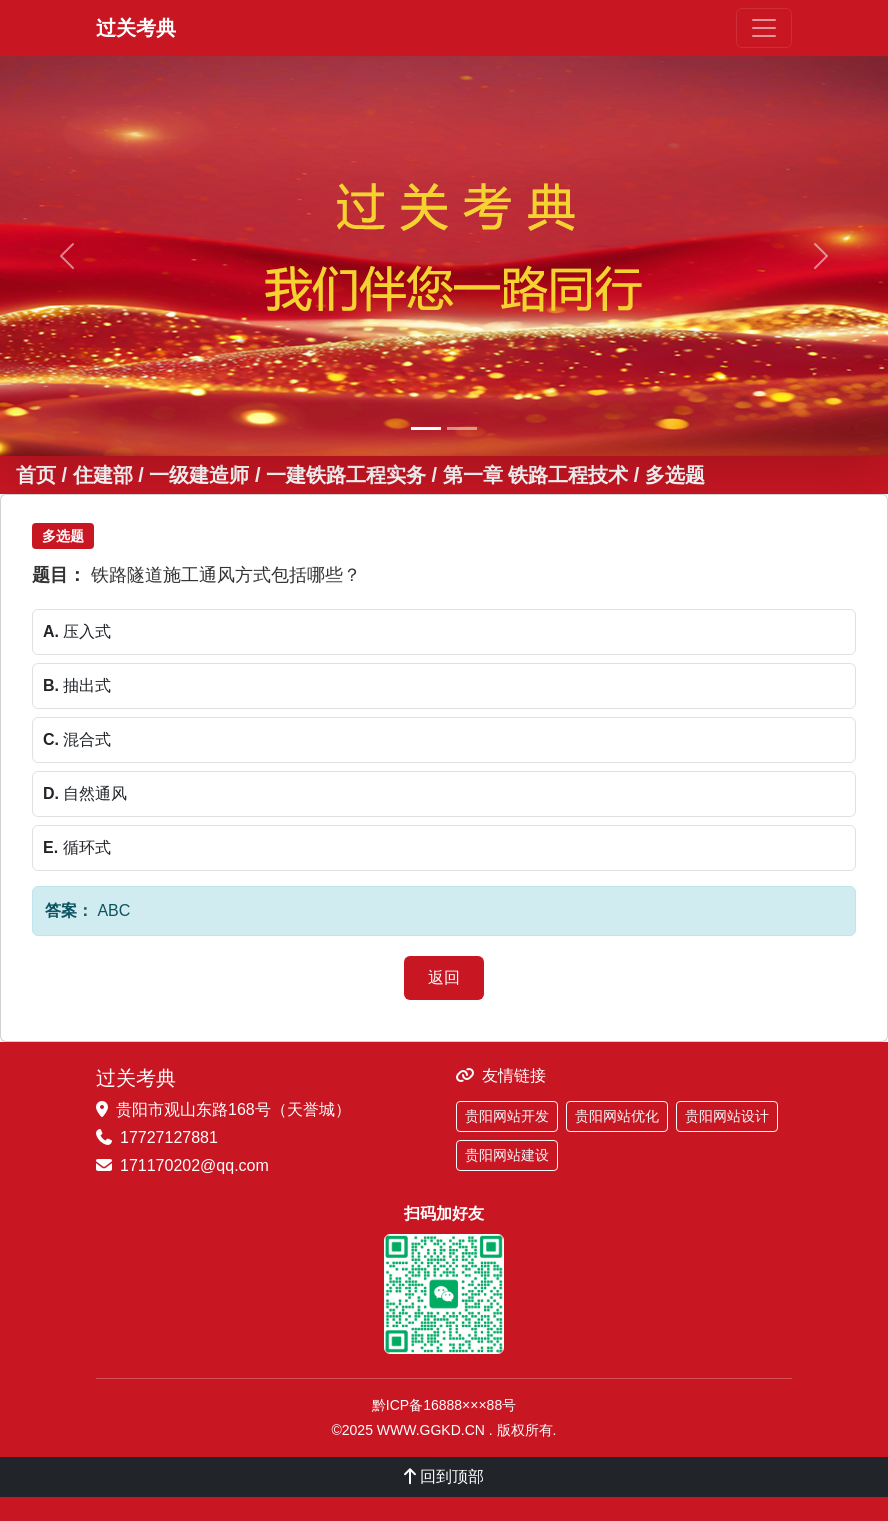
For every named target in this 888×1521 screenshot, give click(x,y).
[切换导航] (764, 28)
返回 (444, 977)
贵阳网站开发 (507, 1116)
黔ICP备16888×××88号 (444, 1405)
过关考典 (136, 28)
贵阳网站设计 (727, 1116)
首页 (36, 475)
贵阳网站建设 (507, 1155)
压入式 (77, 631)
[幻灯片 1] (426, 428)
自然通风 (85, 793)
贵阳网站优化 (617, 1116)
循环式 (77, 847)
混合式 (77, 739)
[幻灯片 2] (462, 428)
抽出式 (77, 685)
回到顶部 (444, 1476)
